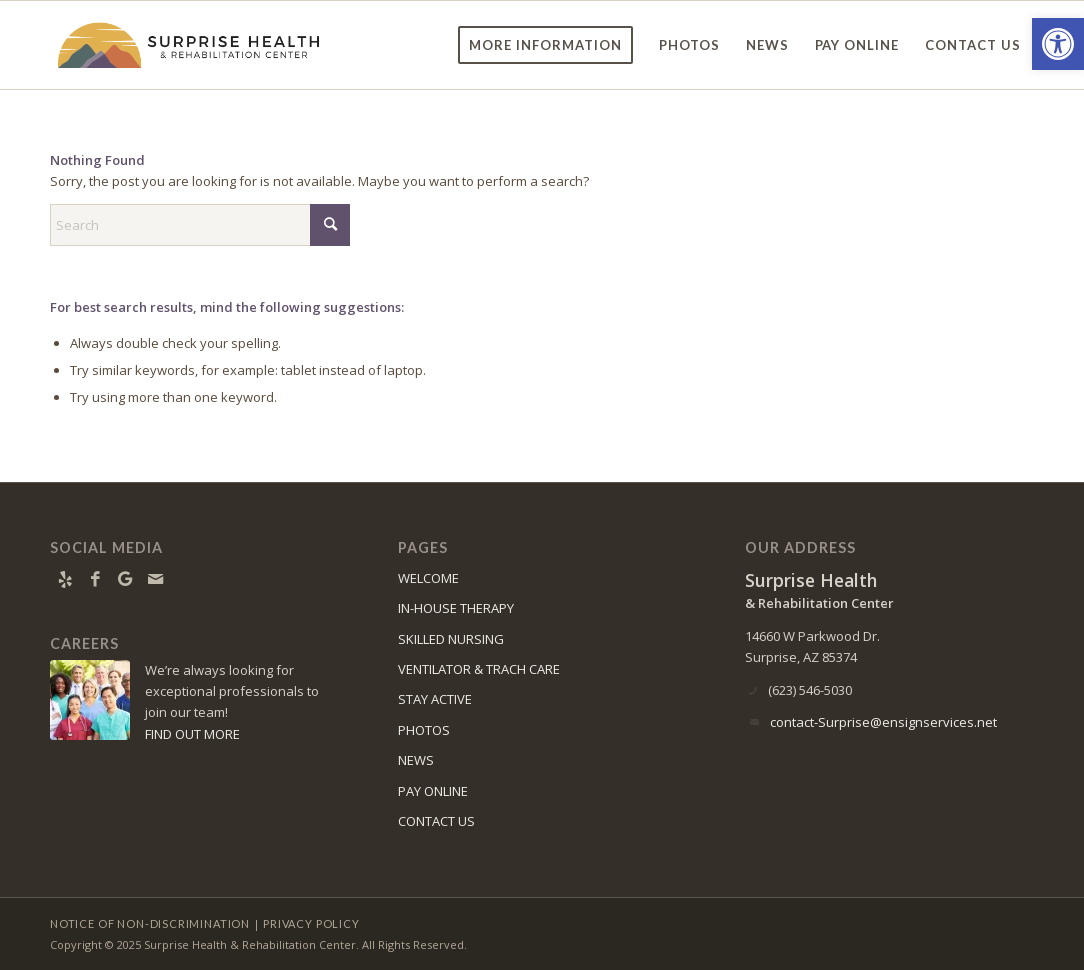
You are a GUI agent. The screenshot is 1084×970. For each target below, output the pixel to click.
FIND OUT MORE (192, 734)
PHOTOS (424, 730)
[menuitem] (545, 45)
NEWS (416, 760)
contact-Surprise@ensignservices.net (883, 722)
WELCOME (428, 578)
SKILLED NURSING (451, 639)
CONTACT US (436, 821)
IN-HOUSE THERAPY (456, 608)
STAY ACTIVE (435, 699)
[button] (1058, 44)
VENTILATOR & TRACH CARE (479, 669)
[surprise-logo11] (189, 45)
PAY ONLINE (433, 791)
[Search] (200, 225)
